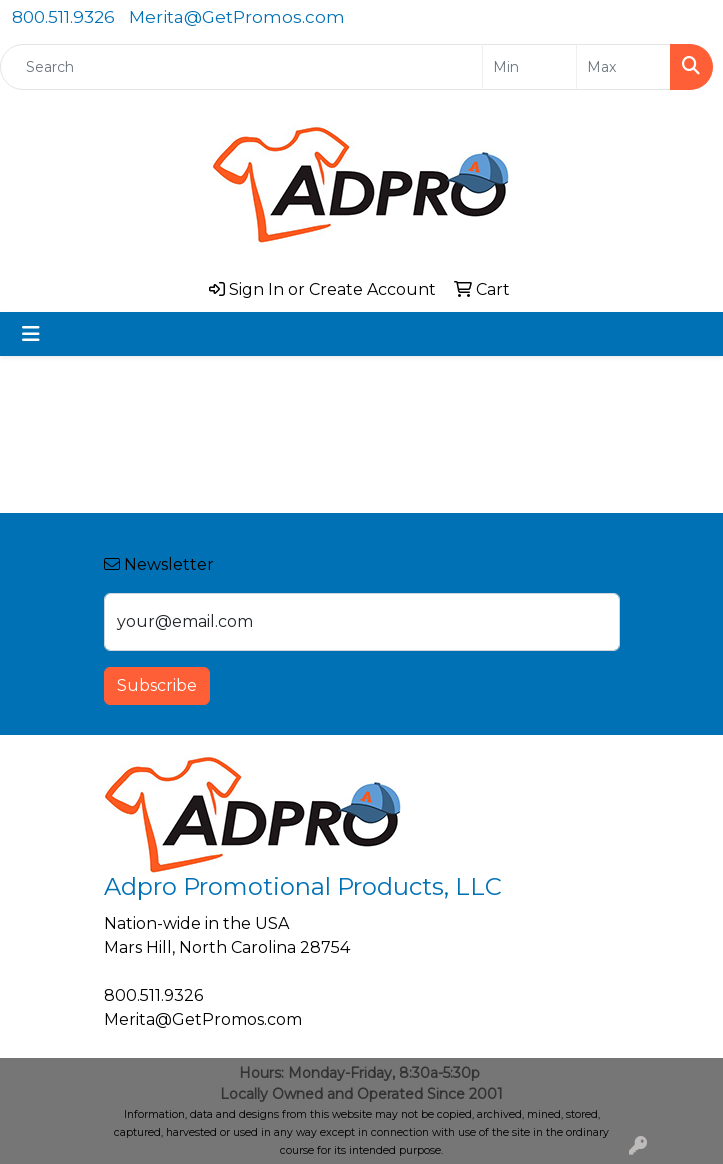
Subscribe (157, 685)
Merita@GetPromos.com (237, 17)
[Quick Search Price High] (623, 67)
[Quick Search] (241, 67)
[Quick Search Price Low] (529, 67)
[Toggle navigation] (31, 334)
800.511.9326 (63, 17)
